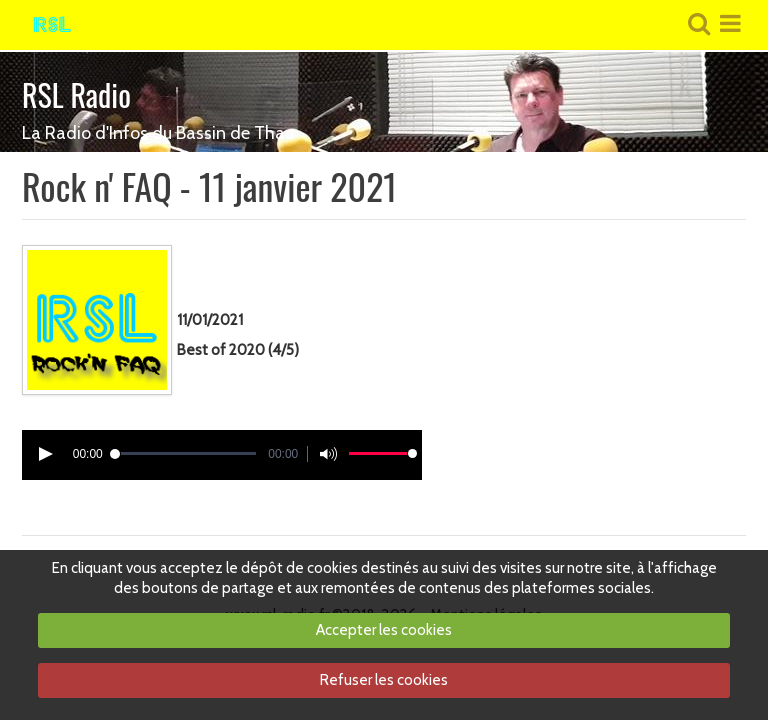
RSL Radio (76, 94)
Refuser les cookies (384, 680)
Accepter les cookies (384, 630)
